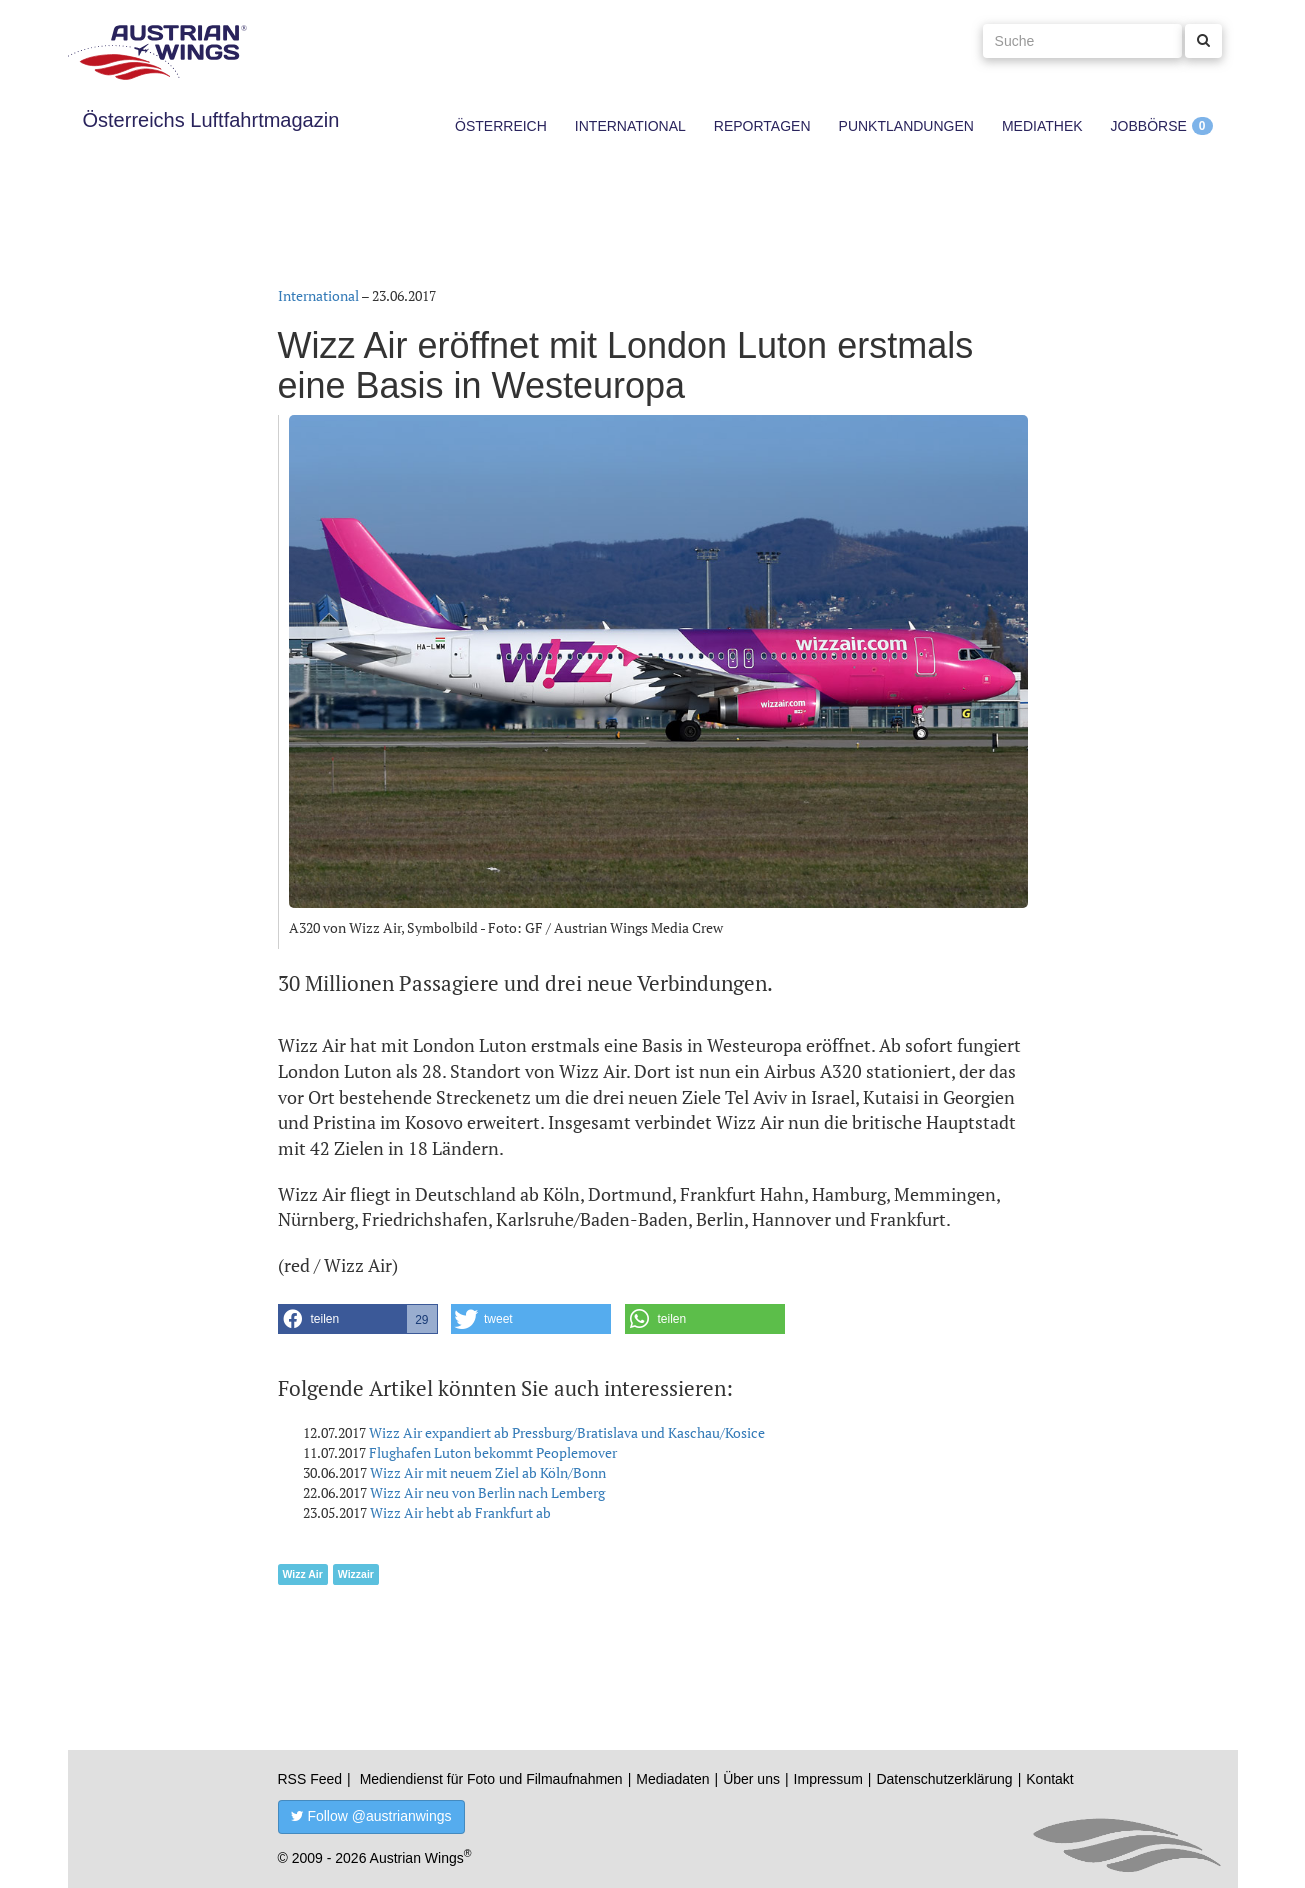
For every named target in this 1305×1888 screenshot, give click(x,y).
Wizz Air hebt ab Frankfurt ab (460, 1512)
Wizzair (356, 1574)
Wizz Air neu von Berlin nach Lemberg (487, 1492)
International (630, 126)
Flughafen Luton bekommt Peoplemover (493, 1452)
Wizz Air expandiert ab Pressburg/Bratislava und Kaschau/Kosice (567, 1432)
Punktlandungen (906, 126)
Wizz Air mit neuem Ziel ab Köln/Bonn (488, 1472)
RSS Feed (310, 1779)
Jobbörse (1149, 126)
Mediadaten (672, 1779)
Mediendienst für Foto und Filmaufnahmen (491, 1779)
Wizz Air (303, 1574)
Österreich (501, 126)
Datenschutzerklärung (944, 1779)
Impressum (828, 1779)
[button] (358, 1319)
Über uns (751, 1779)
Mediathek (1042, 126)
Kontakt (1049, 1779)
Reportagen (762, 126)
